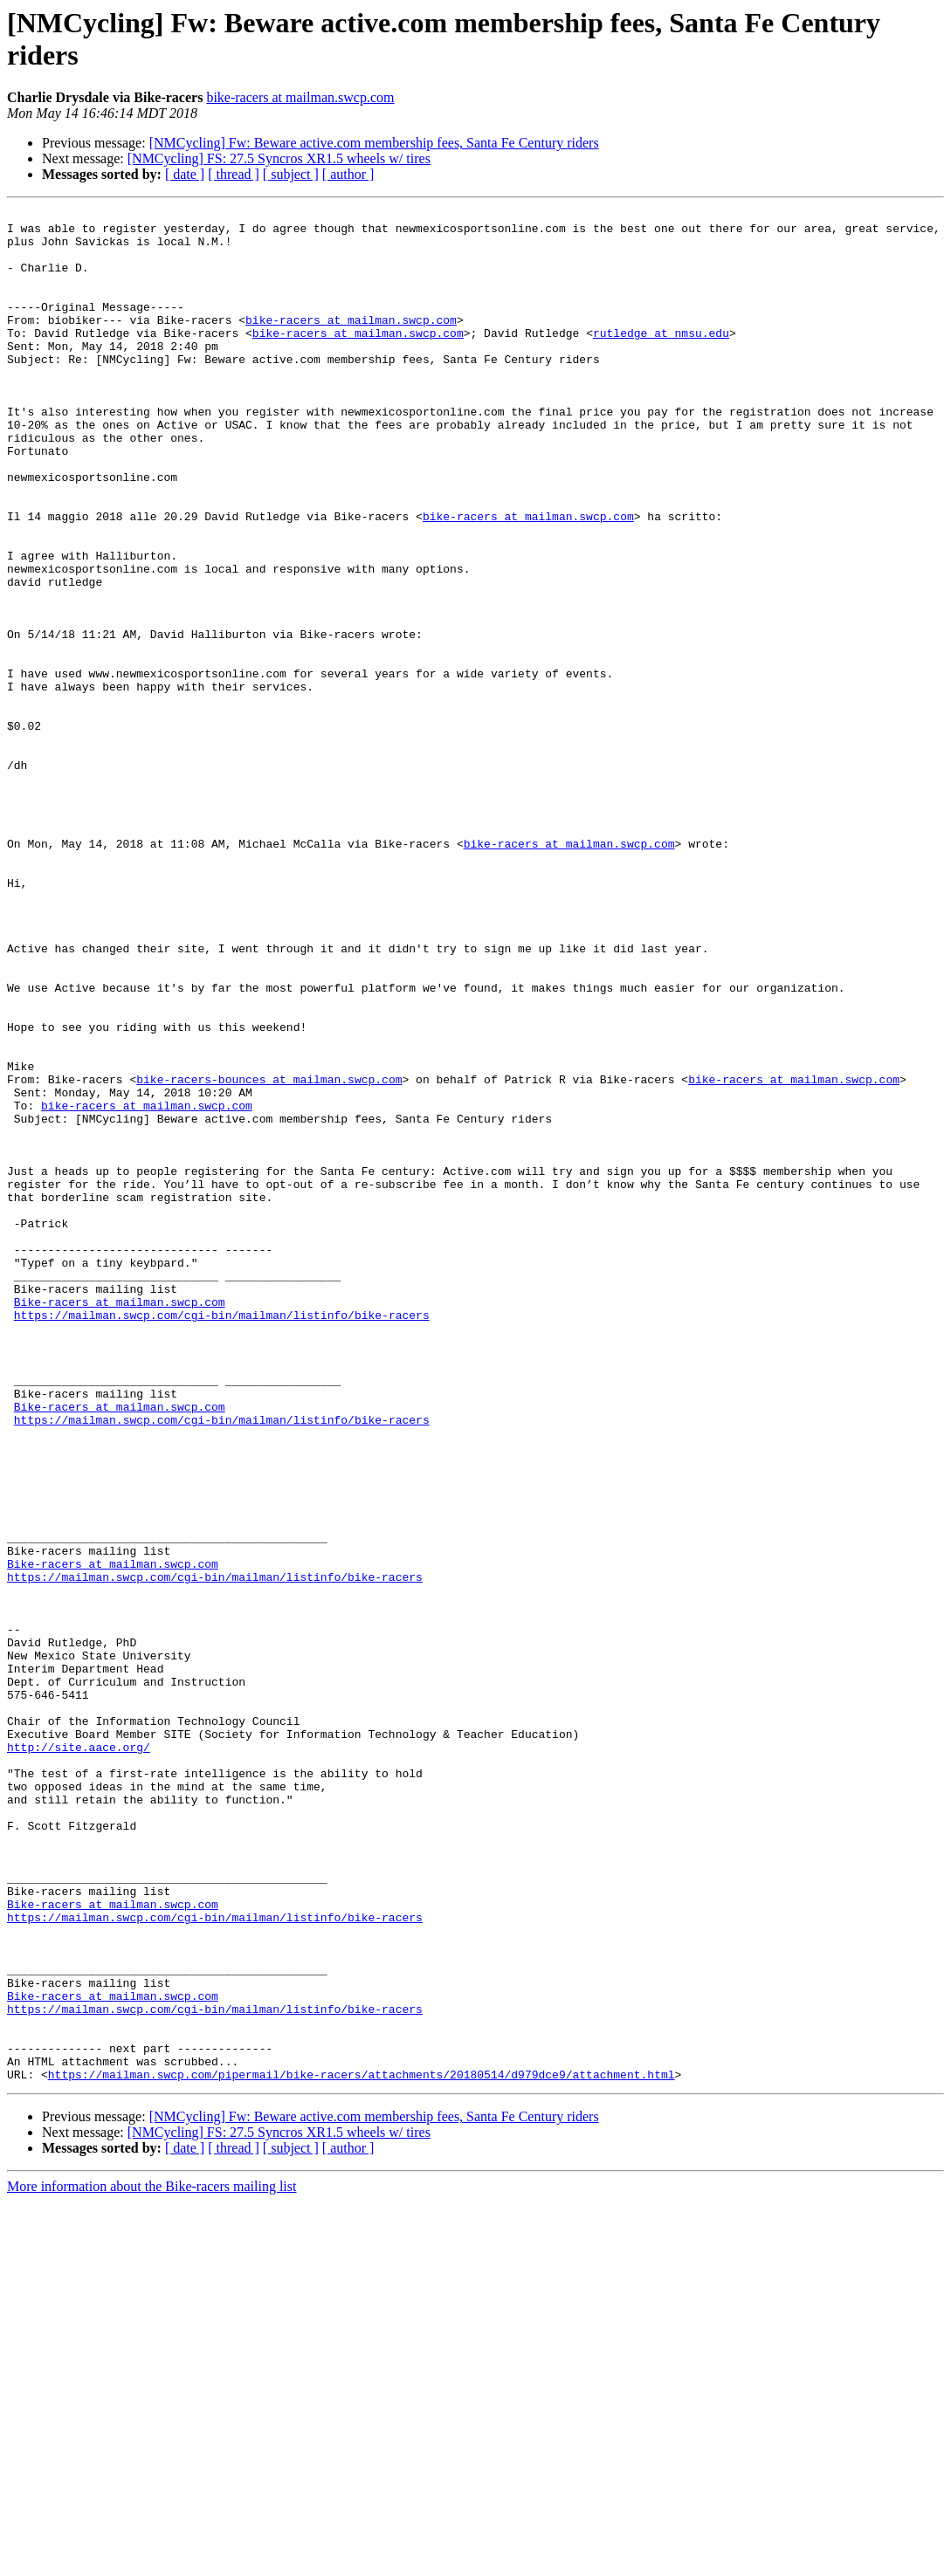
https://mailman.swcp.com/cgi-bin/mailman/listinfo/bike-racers (222, 1537)
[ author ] (348, 174)
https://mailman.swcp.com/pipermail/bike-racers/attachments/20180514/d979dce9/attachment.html (361, 2448)
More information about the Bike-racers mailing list (151, 2560)
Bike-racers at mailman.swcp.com (119, 1521)
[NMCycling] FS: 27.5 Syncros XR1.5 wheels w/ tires (279, 158)
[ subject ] (291, 174)
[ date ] (184, 174)
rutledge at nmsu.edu (661, 359)
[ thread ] (233, 174)
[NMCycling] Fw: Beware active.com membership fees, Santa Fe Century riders (374, 142)
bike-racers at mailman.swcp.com (300, 97)
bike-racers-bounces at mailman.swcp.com (269, 1254)
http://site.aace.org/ (78, 2056)
